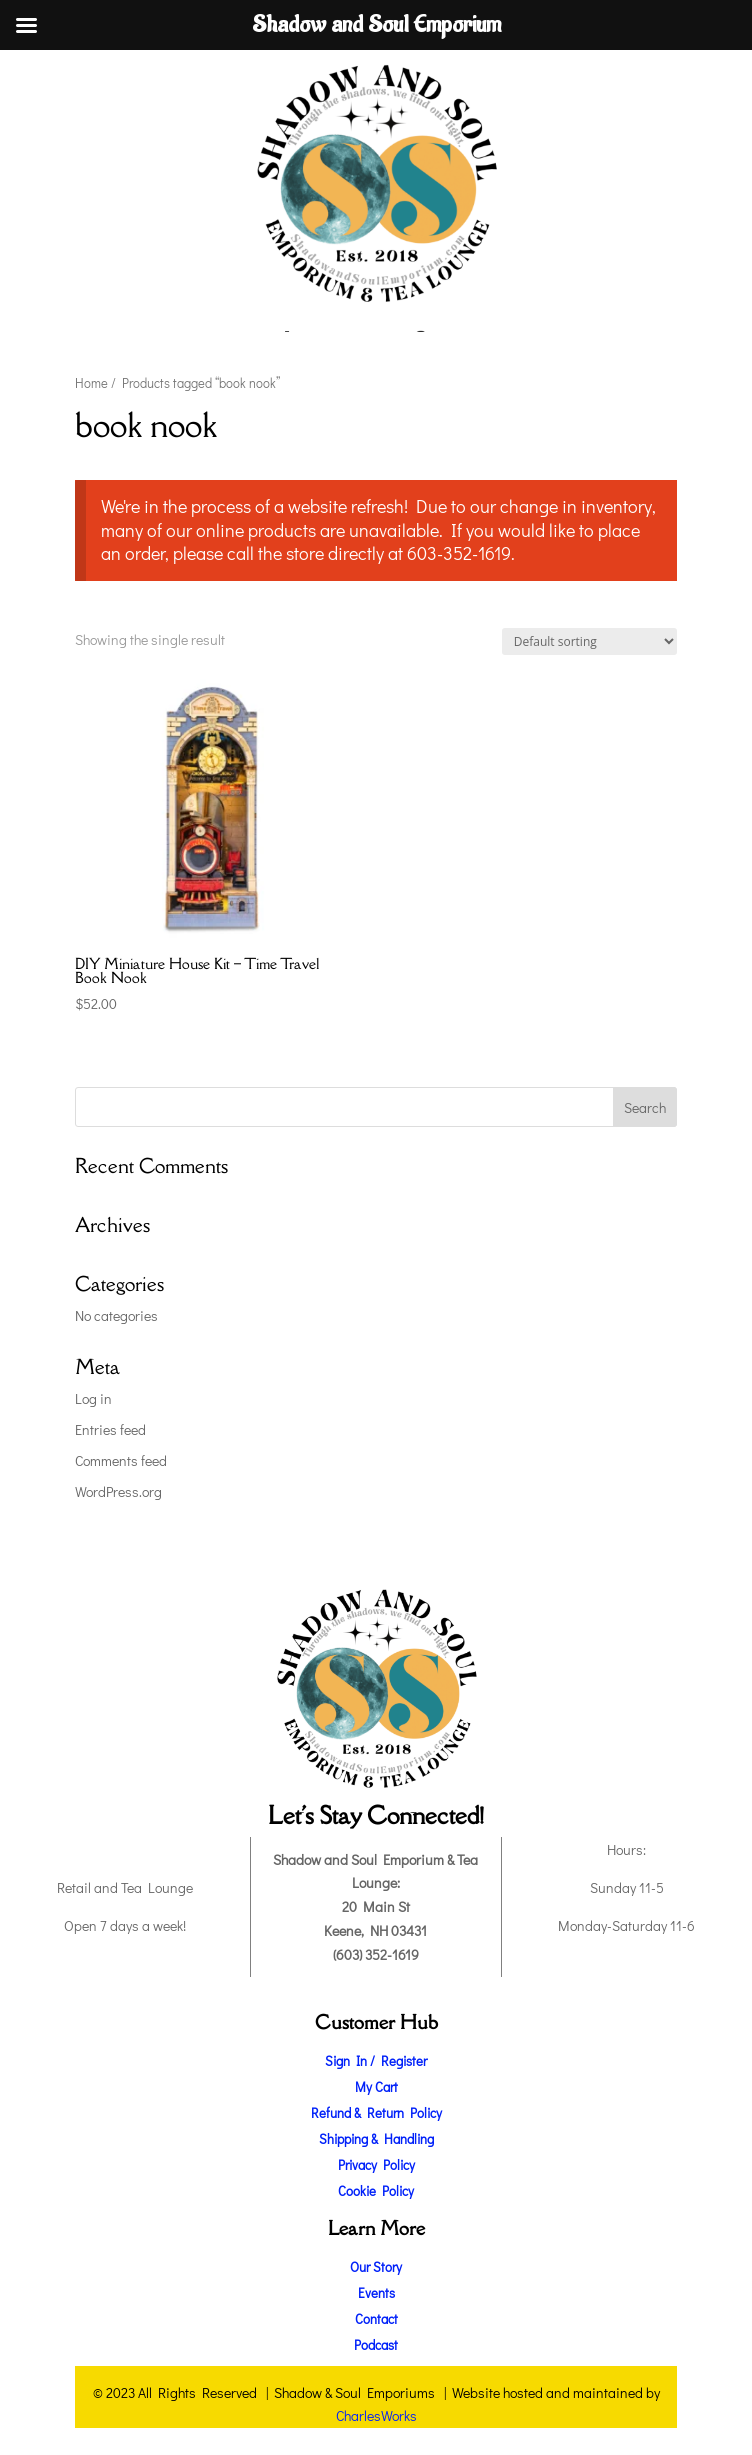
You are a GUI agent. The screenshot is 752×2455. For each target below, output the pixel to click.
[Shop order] (589, 641)
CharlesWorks (376, 2415)
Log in (93, 1398)
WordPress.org (118, 1491)
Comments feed (121, 1460)
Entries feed (110, 1429)
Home (91, 383)
